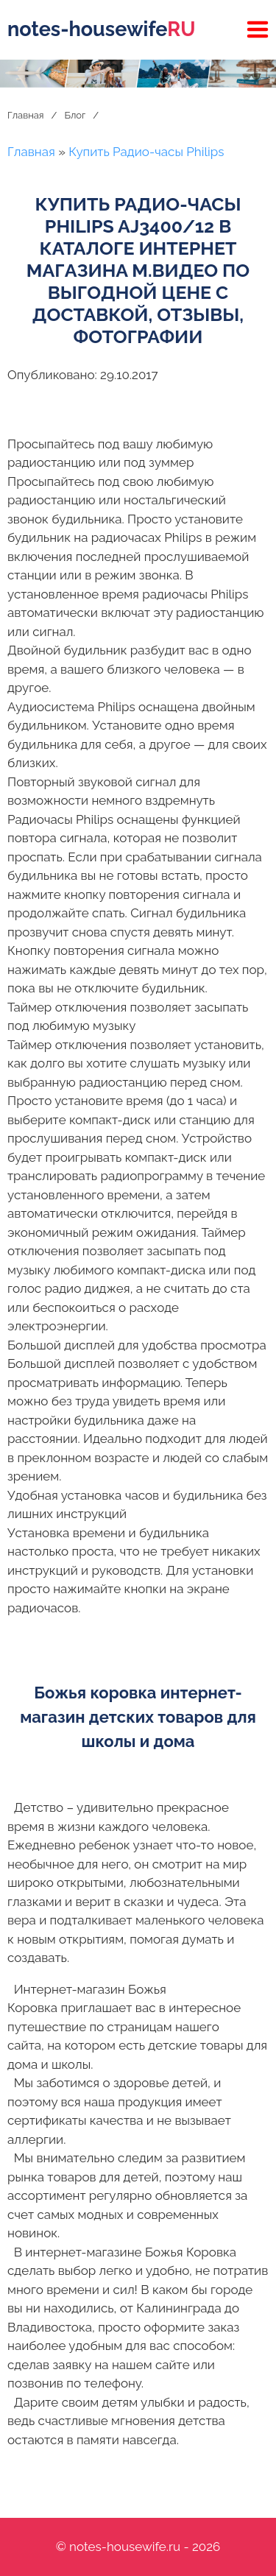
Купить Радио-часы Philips (146, 151)
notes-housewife (101, 29)
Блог (74, 115)
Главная (25, 115)
